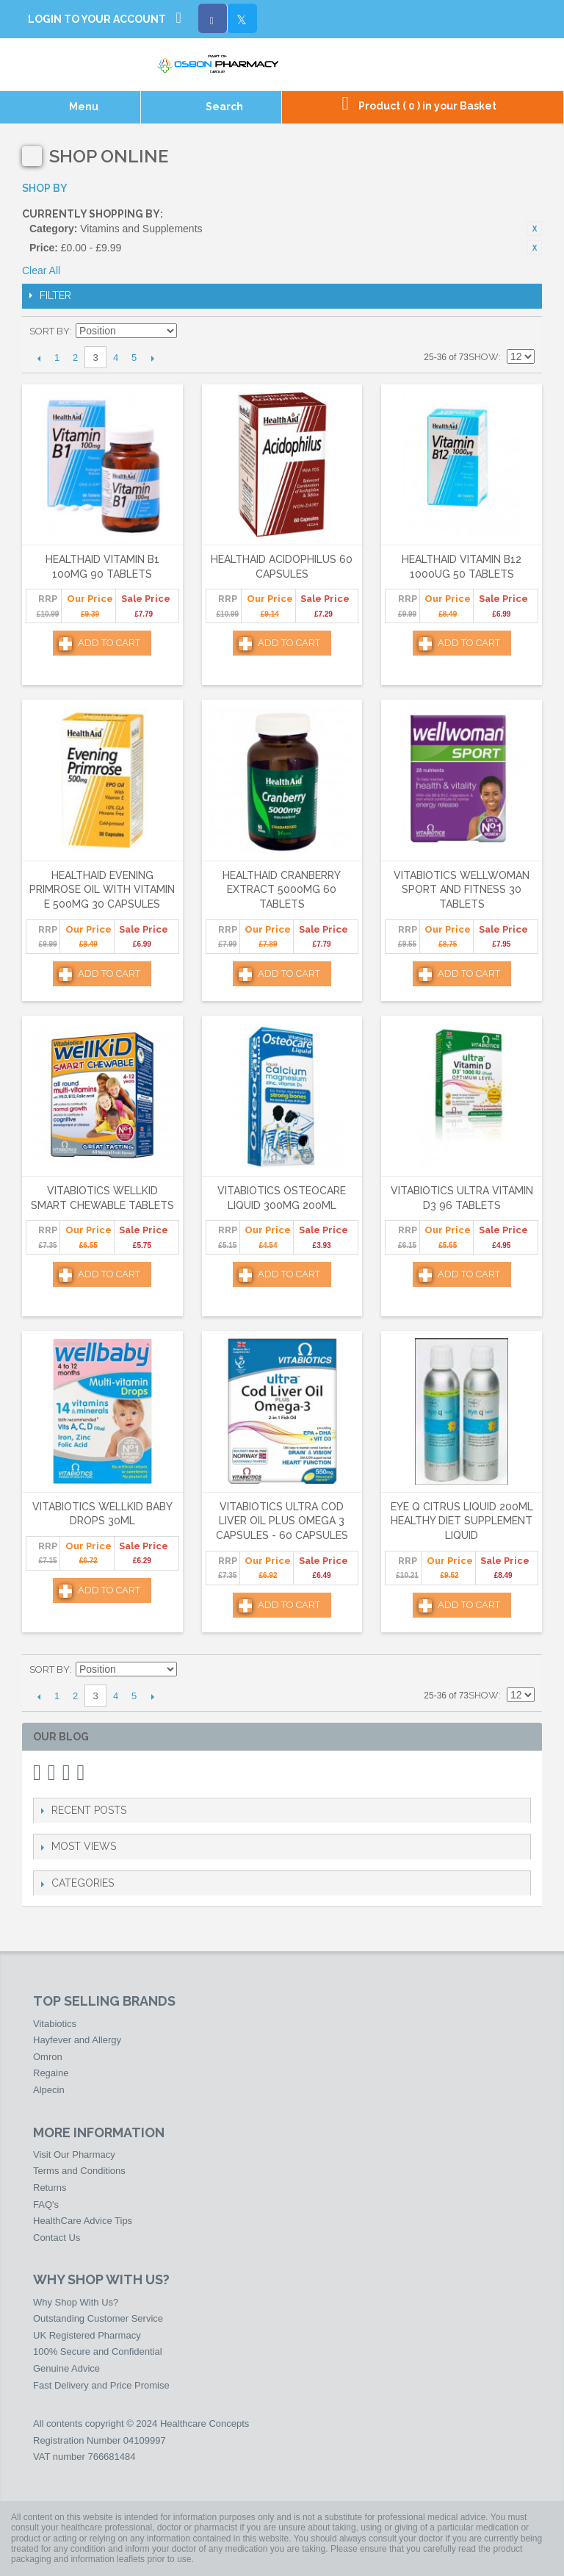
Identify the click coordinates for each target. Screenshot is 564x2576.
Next (152, 358)
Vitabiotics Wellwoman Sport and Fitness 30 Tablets (461, 889)
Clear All (41, 270)
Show (484, 356)
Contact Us (56, 2237)
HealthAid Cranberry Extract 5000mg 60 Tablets (282, 889)
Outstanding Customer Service (98, 2318)
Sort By (49, 331)
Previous (38, 358)
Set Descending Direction (190, 331)
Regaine (50, 2072)
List (524, 331)
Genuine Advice (66, 2368)
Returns (50, 2187)
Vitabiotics (54, 2023)
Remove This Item (534, 228)
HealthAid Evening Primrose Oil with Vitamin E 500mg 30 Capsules (102, 889)
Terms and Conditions (79, 2170)
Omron (47, 2056)
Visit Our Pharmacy (74, 2154)
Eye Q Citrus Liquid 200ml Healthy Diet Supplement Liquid (462, 1521)
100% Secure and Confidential (97, 2351)
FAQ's (46, 2204)
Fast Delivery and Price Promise (101, 2385)
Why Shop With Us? (75, 2302)
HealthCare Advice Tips (82, 2220)
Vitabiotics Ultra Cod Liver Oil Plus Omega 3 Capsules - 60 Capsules (282, 1521)
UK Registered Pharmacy (87, 2335)
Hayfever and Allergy (77, 2039)
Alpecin (49, 2089)
